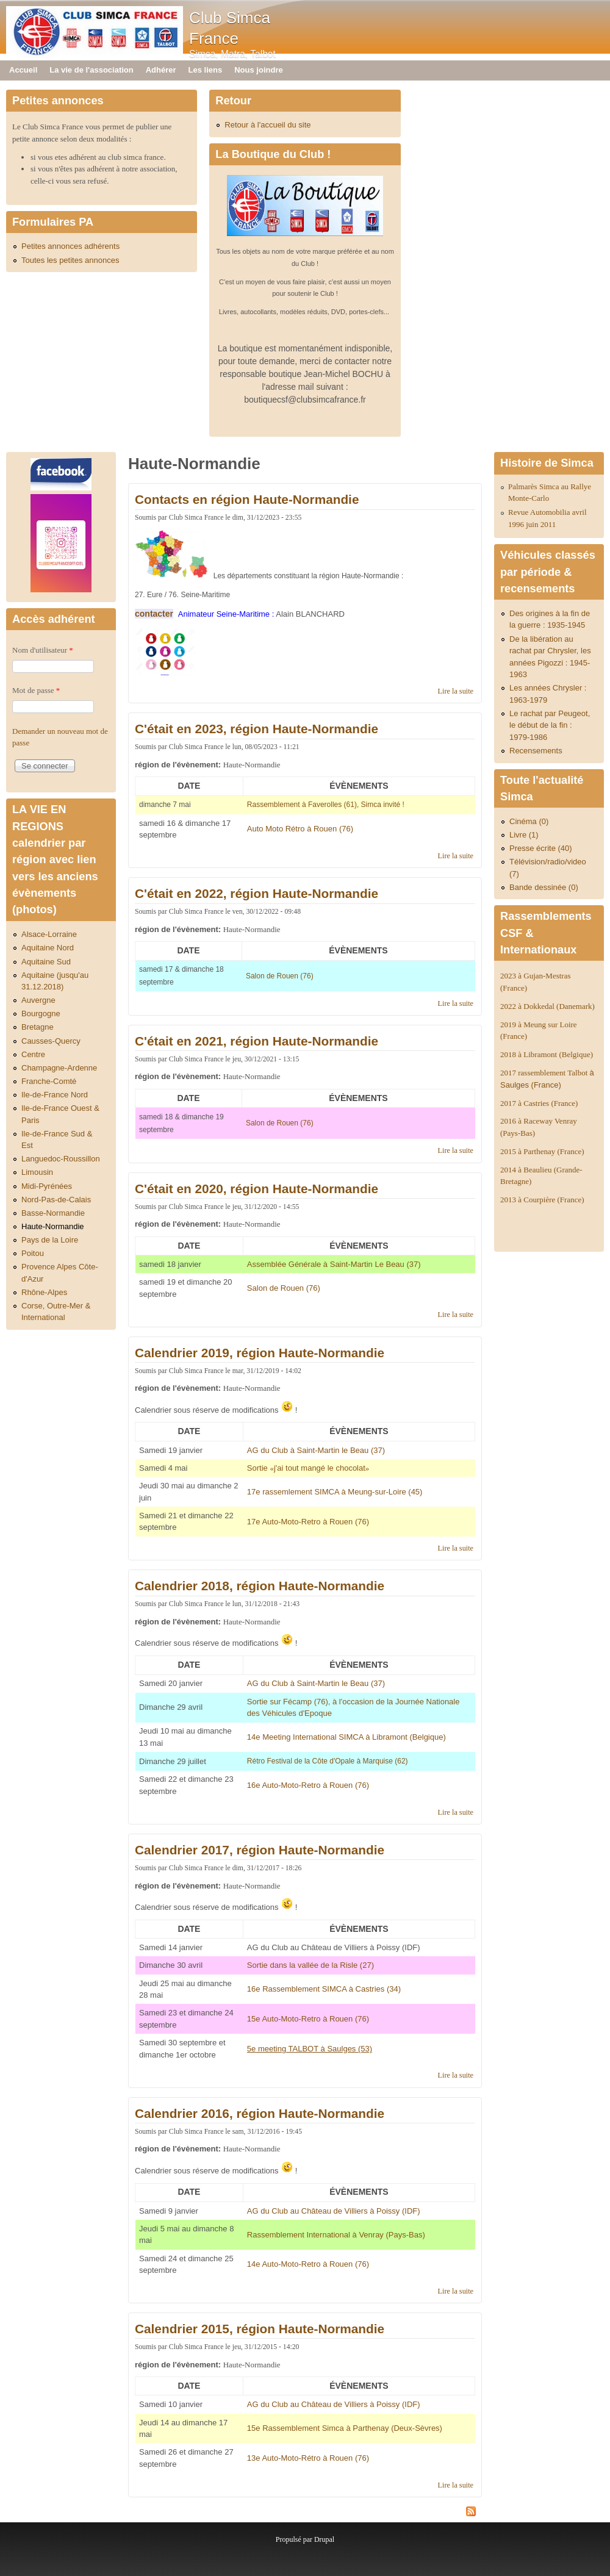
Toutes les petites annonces (70, 260)
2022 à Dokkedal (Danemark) (548, 1006)
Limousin (37, 1172)
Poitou (32, 1253)
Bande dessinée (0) (543, 887)
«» (309, 1468)
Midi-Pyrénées (46, 1186)
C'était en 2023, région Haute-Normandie (256, 729)
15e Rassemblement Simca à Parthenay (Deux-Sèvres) (344, 2428)
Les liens (205, 69)
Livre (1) (524, 834)
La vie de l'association (91, 69)
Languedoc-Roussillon (60, 1158)
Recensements (535, 750)
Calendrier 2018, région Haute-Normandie (259, 1586)
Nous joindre (258, 69)
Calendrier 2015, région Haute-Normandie (259, 2329)
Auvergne (38, 1000)
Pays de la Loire (49, 1239)
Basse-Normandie (53, 1213)
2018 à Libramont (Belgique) (546, 1054)
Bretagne (37, 1026)
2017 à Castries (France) (539, 1103)
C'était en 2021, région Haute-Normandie (256, 1041)
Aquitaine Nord (47, 947)
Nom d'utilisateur (42, 650)
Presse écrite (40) (540, 848)
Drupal (324, 2539)
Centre (33, 1054)
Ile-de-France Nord (54, 1094)
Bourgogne (40, 1013)
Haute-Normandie (52, 1226)
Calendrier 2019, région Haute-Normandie (259, 1353)
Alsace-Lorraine (49, 934)
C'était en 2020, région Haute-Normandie (256, 1189)
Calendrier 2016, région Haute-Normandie (259, 2113)
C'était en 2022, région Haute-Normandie (256, 893)
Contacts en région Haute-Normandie (247, 499)
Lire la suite (455, 691)
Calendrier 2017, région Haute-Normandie (259, 1850)
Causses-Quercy (51, 1041)
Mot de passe (36, 690)
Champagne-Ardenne (59, 1067)
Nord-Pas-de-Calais (56, 1199)
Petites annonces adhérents (70, 246)
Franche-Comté (48, 1081)
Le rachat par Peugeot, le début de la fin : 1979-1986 (549, 725)
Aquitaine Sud (46, 961)
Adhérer (161, 69)
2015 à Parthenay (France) (542, 1151)
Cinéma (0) (528, 821)
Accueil (23, 69)
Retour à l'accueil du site (267, 124)
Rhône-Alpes (44, 1292)
